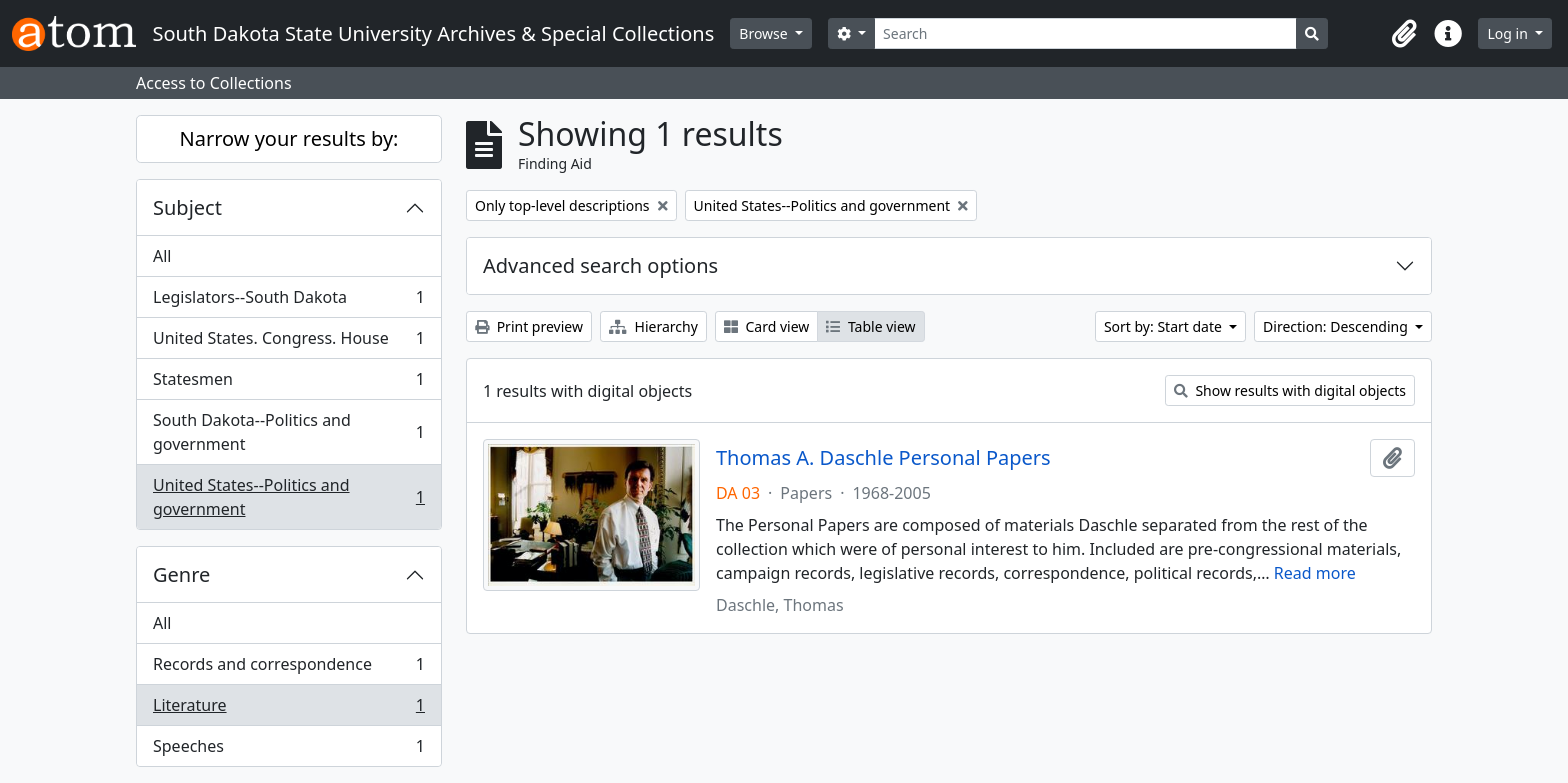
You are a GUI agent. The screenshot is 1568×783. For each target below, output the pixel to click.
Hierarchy (653, 326)
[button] (1404, 34)
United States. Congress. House (288, 342)
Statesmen (288, 383)
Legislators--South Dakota (288, 301)
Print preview (529, 326)
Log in (1509, 33)
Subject (187, 207)
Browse (765, 33)
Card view (766, 326)
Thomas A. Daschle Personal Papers (883, 458)
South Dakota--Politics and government (288, 432)
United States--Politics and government (288, 497)
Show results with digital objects (1290, 390)
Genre (181, 574)
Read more (1315, 573)
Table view (870, 326)
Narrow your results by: (289, 138)
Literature (288, 709)
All (162, 256)
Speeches (288, 750)
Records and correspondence (288, 668)
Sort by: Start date (1165, 326)
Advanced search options (600, 265)
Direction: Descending (1337, 326)
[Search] (1085, 33)
